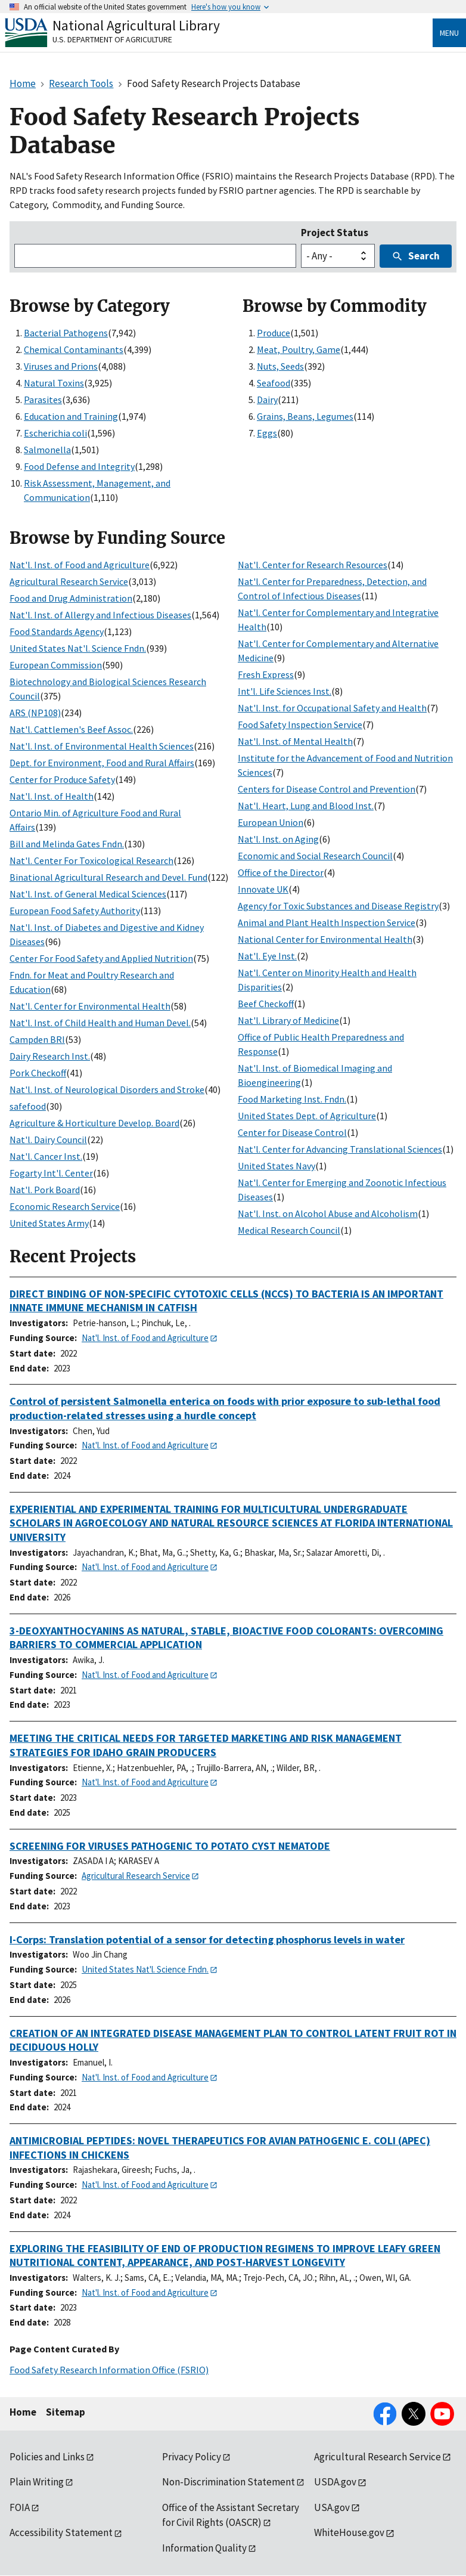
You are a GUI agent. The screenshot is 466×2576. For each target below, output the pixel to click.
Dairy (267, 399)
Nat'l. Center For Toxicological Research (91, 860)
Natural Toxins (54, 383)
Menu (449, 32)
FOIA (20, 2507)
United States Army (49, 1223)
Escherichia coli (55, 433)
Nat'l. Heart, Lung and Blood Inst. (306, 806)
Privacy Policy (191, 2456)
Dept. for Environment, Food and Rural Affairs (102, 763)
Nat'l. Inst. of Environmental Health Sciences (102, 746)
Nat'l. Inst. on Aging (278, 839)
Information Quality (204, 2548)
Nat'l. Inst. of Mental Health (295, 741)
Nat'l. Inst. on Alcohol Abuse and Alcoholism (328, 1213)
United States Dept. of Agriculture (307, 1116)
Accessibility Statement (61, 2532)
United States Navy (276, 1166)
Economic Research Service (65, 1206)
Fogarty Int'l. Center (51, 1173)
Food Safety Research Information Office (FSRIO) (109, 2370)
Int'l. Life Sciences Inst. (284, 691)
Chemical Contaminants (73, 349)
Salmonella (47, 450)
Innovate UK (263, 889)
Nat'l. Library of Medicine (288, 1020)
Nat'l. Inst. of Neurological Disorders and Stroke (107, 1089)
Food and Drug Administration (71, 598)
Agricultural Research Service (69, 581)
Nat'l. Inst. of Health (52, 796)
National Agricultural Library (136, 25)
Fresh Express (266, 674)
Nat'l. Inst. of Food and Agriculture (80, 565)
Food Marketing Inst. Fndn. (292, 1099)
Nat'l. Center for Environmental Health (90, 1006)
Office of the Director (281, 872)
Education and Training (71, 416)
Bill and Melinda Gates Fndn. (67, 844)
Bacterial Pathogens (66, 333)
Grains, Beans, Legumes (305, 416)
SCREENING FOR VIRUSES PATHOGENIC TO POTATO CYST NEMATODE (170, 1846)
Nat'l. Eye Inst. (267, 956)
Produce (273, 333)
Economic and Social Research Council (315, 856)
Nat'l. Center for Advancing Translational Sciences (340, 1149)
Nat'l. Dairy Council (48, 1139)
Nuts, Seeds (280, 366)
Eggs (267, 433)
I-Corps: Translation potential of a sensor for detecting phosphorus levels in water (207, 1939)
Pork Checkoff (38, 1073)
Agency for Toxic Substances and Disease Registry (338, 906)
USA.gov (332, 2507)
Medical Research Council (289, 1230)
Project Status (334, 232)
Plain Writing (37, 2481)
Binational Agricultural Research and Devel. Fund (108, 877)
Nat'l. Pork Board (45, 1190)
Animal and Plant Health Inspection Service (326, 922)
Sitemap (65, 2412)
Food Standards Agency (57, 631)
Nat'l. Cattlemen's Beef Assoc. (71, 729)
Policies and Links (47, 2456)
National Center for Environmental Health (325, 939)
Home (23, 2412)
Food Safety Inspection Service (300, 724)
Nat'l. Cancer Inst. (46, 1156)
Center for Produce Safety (62, 779)
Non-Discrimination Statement (228, 2481)
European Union (270, 822)
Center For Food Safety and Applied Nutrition (101, 958)
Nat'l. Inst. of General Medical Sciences (88, 894)
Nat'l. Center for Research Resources (312, 565)
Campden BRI (37, 1039)
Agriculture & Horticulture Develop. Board (94, 1123)
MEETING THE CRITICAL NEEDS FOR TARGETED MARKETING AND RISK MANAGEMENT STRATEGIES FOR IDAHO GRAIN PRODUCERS (206, 1745)
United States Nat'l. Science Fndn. (78, 648)
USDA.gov (335, 2481)
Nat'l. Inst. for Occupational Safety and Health (332, 708)
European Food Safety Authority (75, 911)
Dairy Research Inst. (50, 1056)
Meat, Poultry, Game (298, 349)
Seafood (273, 383)
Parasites (43, 399)
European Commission (56, 665)
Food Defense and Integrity (79, 466)
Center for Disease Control (292, 1132)
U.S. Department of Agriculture (112, 39)
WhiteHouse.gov (349, 2532)
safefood (28, 1106)
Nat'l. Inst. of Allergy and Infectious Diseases (100, 615)
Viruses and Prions (61, 366)
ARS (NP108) (35, 713)
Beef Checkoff (266, 1004)
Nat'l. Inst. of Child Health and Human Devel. (100, 1023)
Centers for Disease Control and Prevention (326, 789)
